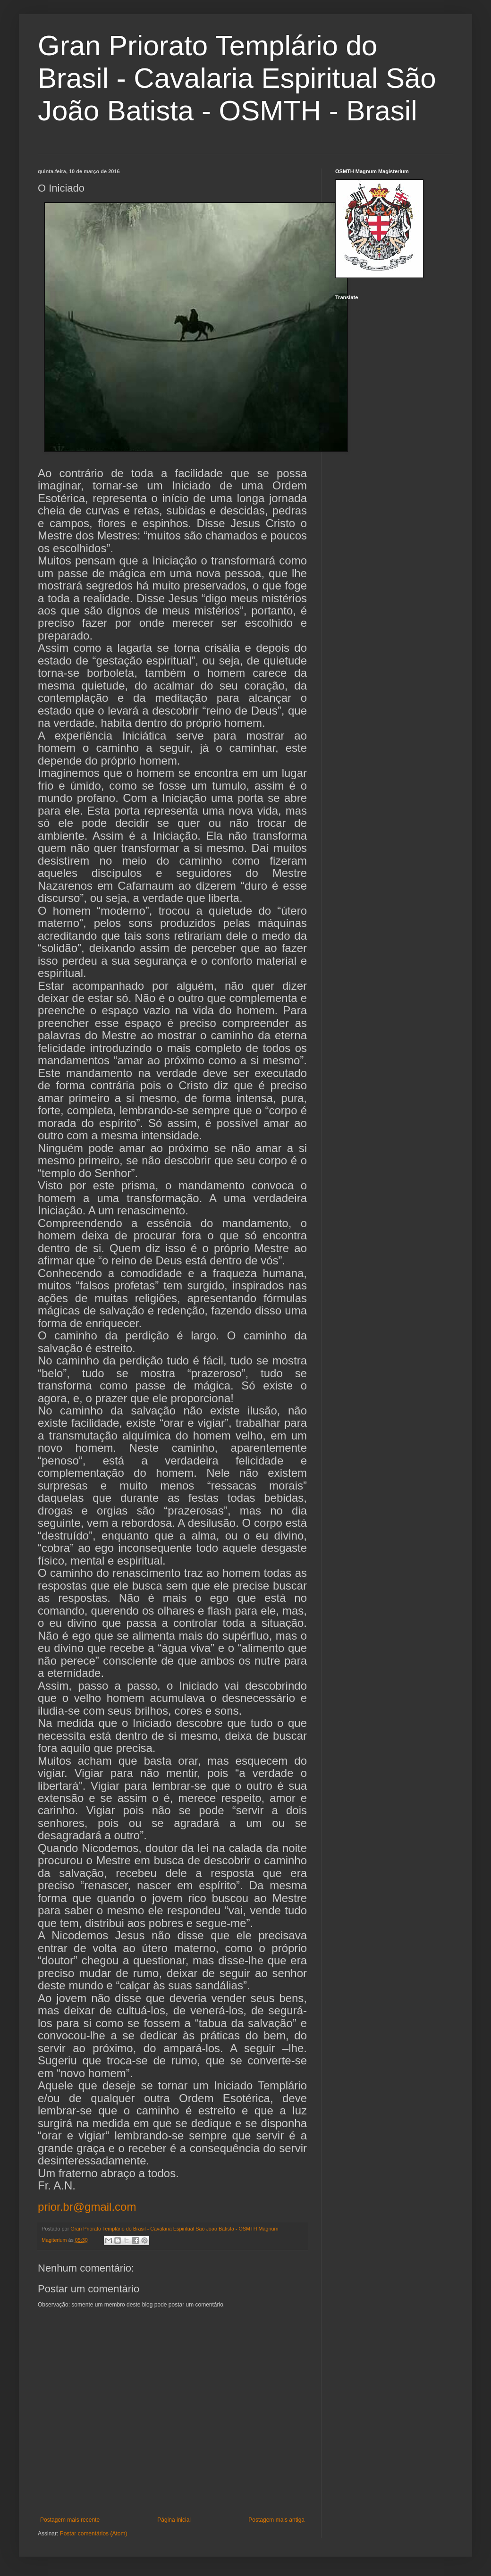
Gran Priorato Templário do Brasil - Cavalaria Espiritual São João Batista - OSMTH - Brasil (237, 78)
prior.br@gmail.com (87, 2206)
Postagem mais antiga (276, 2520)
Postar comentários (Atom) (93, 2533)
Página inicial (174, 2520)
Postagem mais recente (70, 2520)
